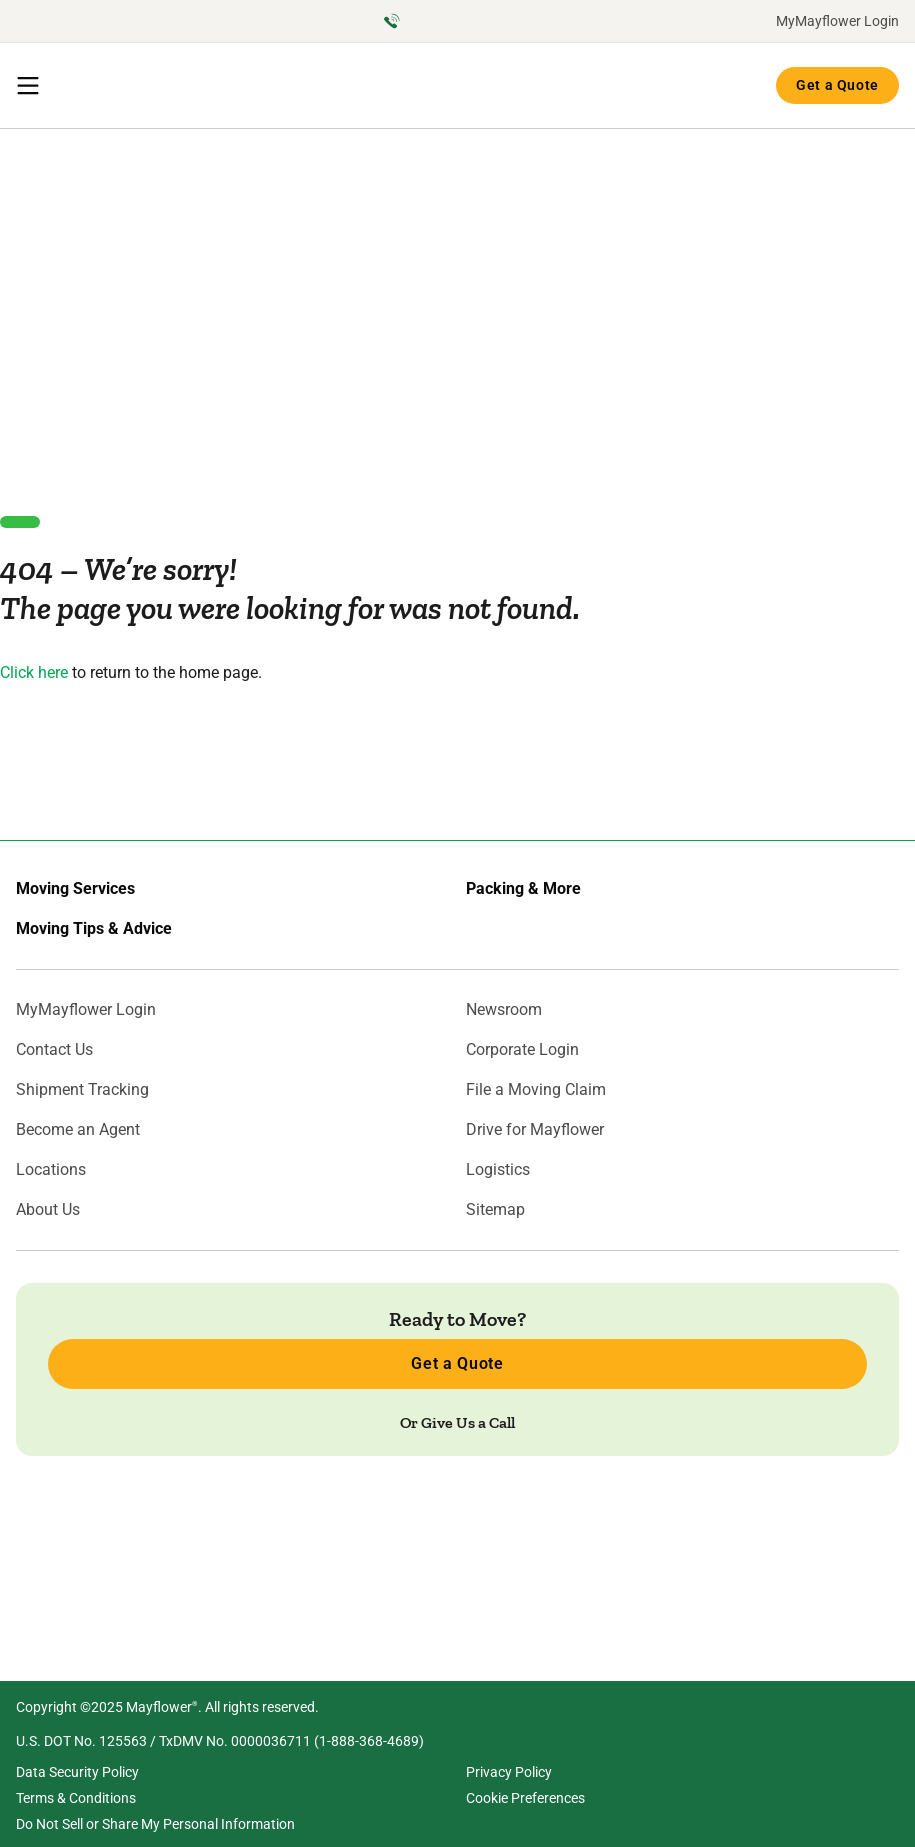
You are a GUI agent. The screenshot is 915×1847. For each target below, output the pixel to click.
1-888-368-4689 (369, 1741)
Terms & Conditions (76, 1798)
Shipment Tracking (82, 1090)
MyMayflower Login (837, 21)
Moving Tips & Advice (94, 929)
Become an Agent (78, 1130)
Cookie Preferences (525, 1798)
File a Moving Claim (536, 1090)
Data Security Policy (77, 1772)
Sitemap (495, 1210)
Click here (34, 672)
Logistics (498, 1170)
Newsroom (504, 1010)
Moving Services (75, 889)
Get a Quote (837, 85)
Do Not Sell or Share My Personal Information (155, 1824)
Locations (51, 1170)
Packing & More (523, 889)
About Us (48, 1210)
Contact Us (54, 1050)
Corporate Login (522, 1050)
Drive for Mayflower (535, 1130)
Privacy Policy (509, 1772)
